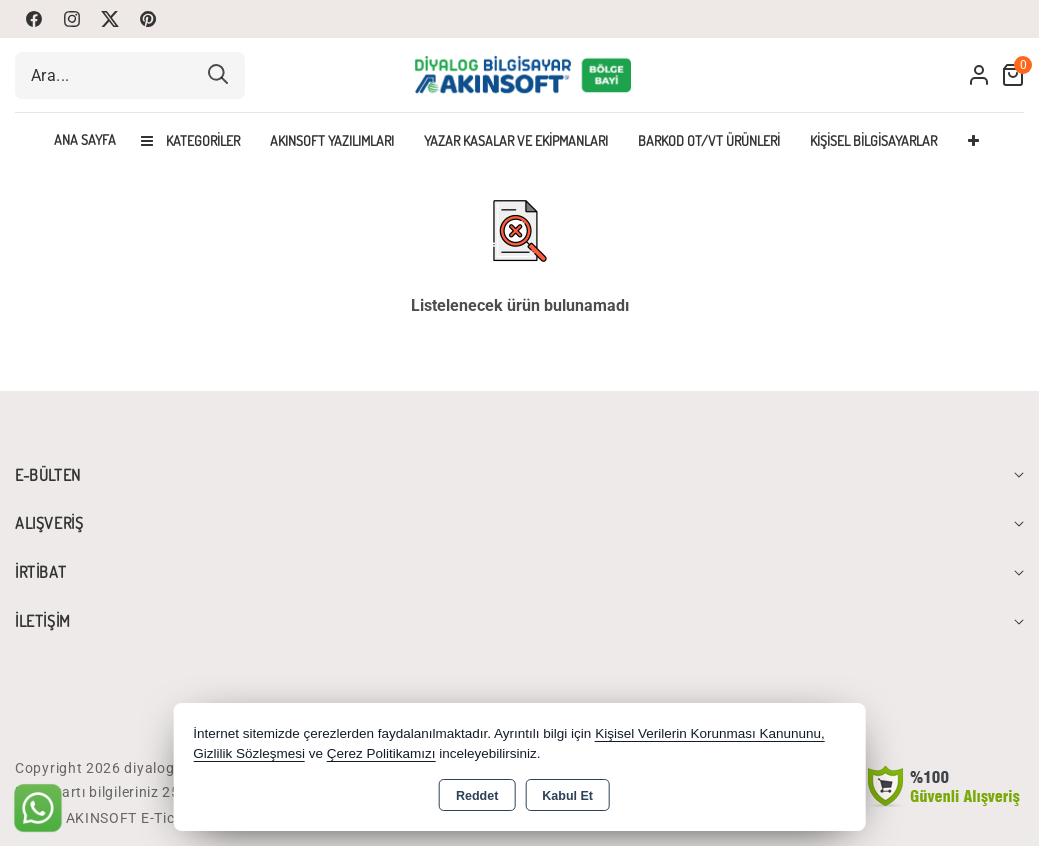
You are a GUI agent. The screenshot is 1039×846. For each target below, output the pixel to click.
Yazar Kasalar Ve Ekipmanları (516, 140)
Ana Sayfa (85, 140)
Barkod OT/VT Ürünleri (709, 140)
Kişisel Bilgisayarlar (873, 140)
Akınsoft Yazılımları (332, 140)
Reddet (477, 796)
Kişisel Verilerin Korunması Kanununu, (710, 733)
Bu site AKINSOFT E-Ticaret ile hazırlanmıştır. (169, 818)
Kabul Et (567, 796)
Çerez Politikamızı (381, 753)
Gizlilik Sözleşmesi (249, 753)
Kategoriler (190, 140)
